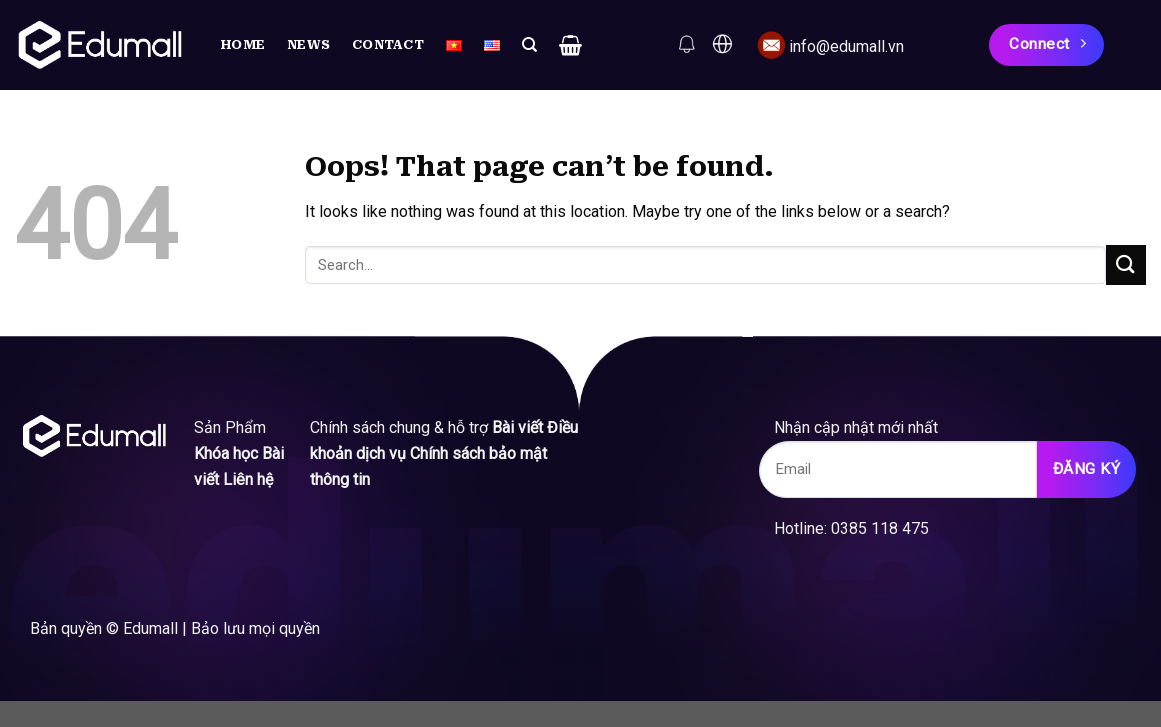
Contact (388, 44)
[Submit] (1126, 264)
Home (243, 44)
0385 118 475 (886, 528)
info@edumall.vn (846, 46)
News (308, 44)
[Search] (529, 45)
